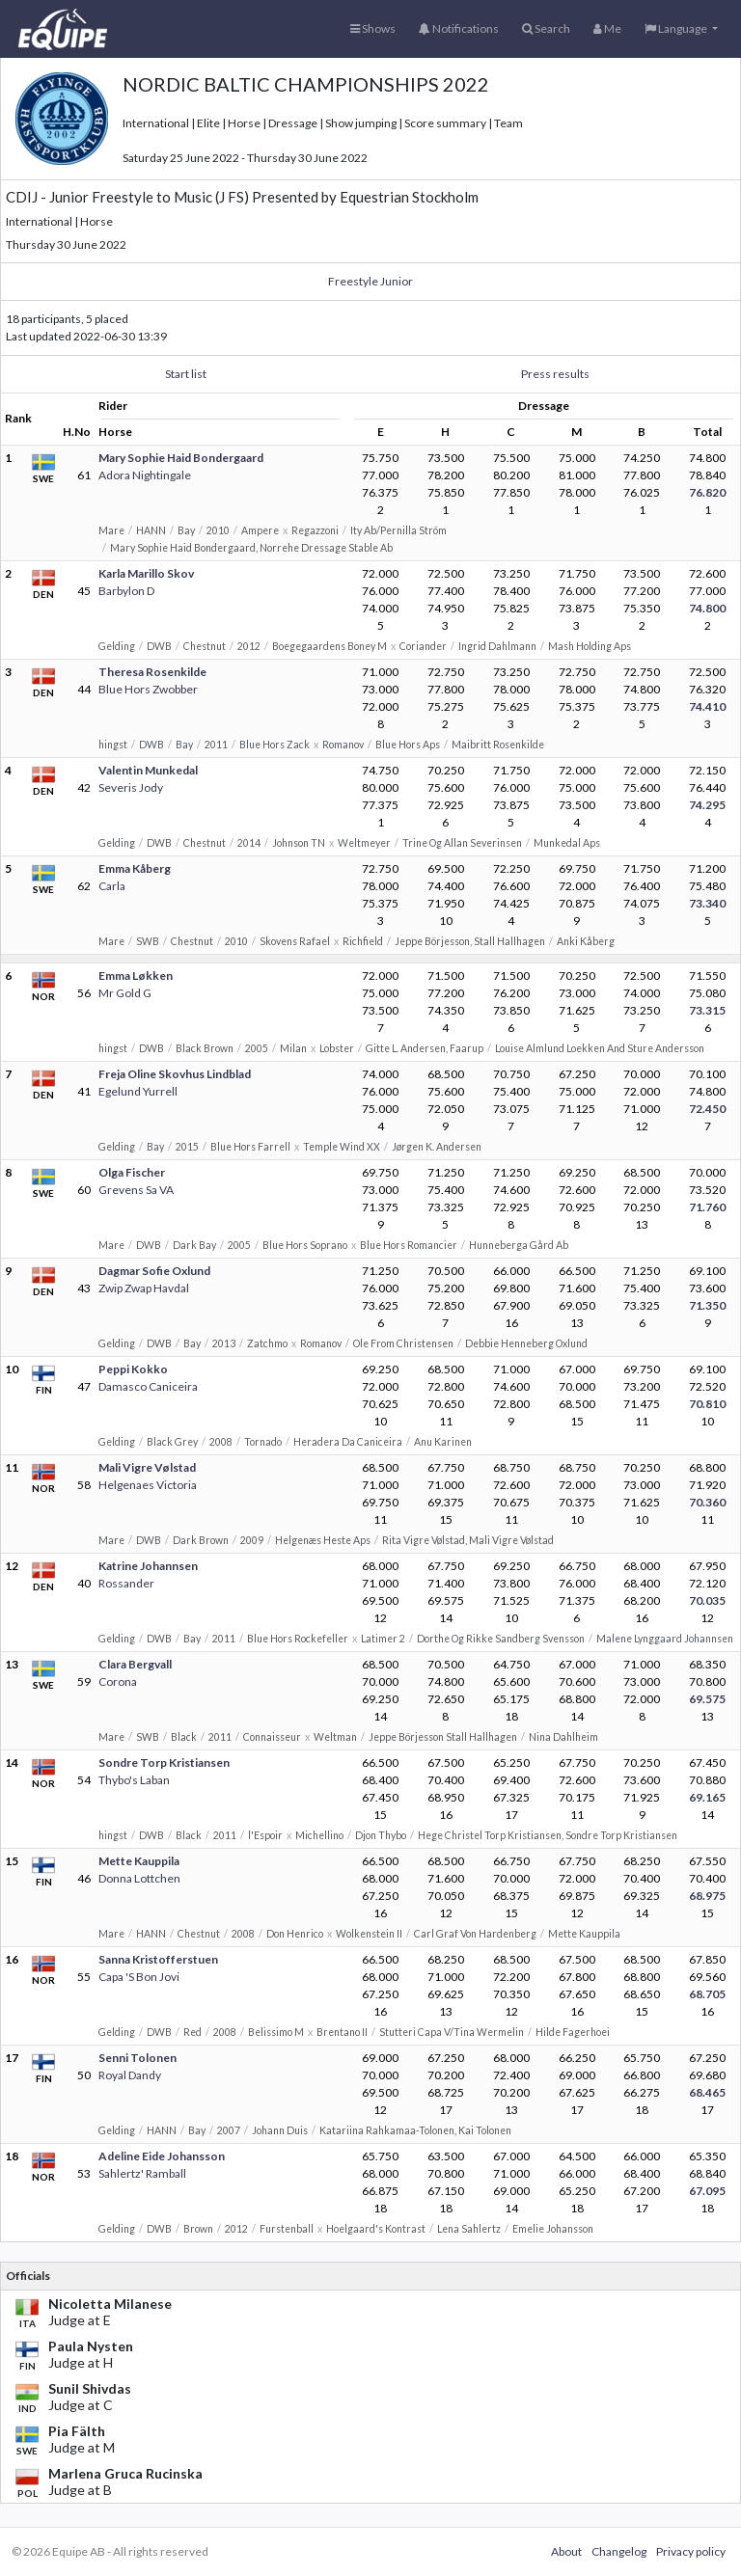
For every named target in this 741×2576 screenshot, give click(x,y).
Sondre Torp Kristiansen (164, 1762)
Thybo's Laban (134, 1780)
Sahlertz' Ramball (142, 2173)
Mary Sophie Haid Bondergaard (180, 457)
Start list (185, 373)
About (566, 2551)
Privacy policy (691, 2551)
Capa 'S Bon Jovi (138, 1976)
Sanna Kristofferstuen (158, 1959)
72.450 (707, 1108)
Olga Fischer (131, 1172)
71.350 (707, 1305)
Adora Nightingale (144, 475)
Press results (555, 373)
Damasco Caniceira (148, 1386)
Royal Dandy (129, 2075)
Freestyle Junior (370, 281)
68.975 (707, 1895)
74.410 (707, 706)
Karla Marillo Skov (146, 573)
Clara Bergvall (135, 1664)
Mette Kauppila (138, 1861)
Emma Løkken (135, 975)
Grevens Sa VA (136, 1189)
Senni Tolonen (137, 2057)
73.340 (707, 903)
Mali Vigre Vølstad (147, 1467)
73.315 (707, 1010)
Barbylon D (126, 590)
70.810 (707, 1403)
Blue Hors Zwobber (148, 689)
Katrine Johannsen (148, 1566)
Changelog (618, 2551)
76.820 (707, 492)
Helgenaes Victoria (147, 1485)
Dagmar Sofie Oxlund (154, 1270)
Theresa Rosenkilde (152, 671)
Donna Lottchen (139, 1878)
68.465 (707, 2092)
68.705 (707, 1994)
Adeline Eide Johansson (161, 2156)
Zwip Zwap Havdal (143, 1288)
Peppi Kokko (133, 1369)
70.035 (707, 1600)
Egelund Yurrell (138, 1091)
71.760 (707, 1207)
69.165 (707, 1797)
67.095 (707, 2190)
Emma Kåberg (134, 868)
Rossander (126, 1583)
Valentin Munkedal (148, 770)
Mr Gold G (124, 993)
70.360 (707, 1502)
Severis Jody (130, 787)
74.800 (707, 608)
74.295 (707, 805)
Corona (117, 1681)
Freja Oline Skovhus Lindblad (174, 1074)
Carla (111, 886)
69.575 (707, 1699)
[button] (681, 29)
